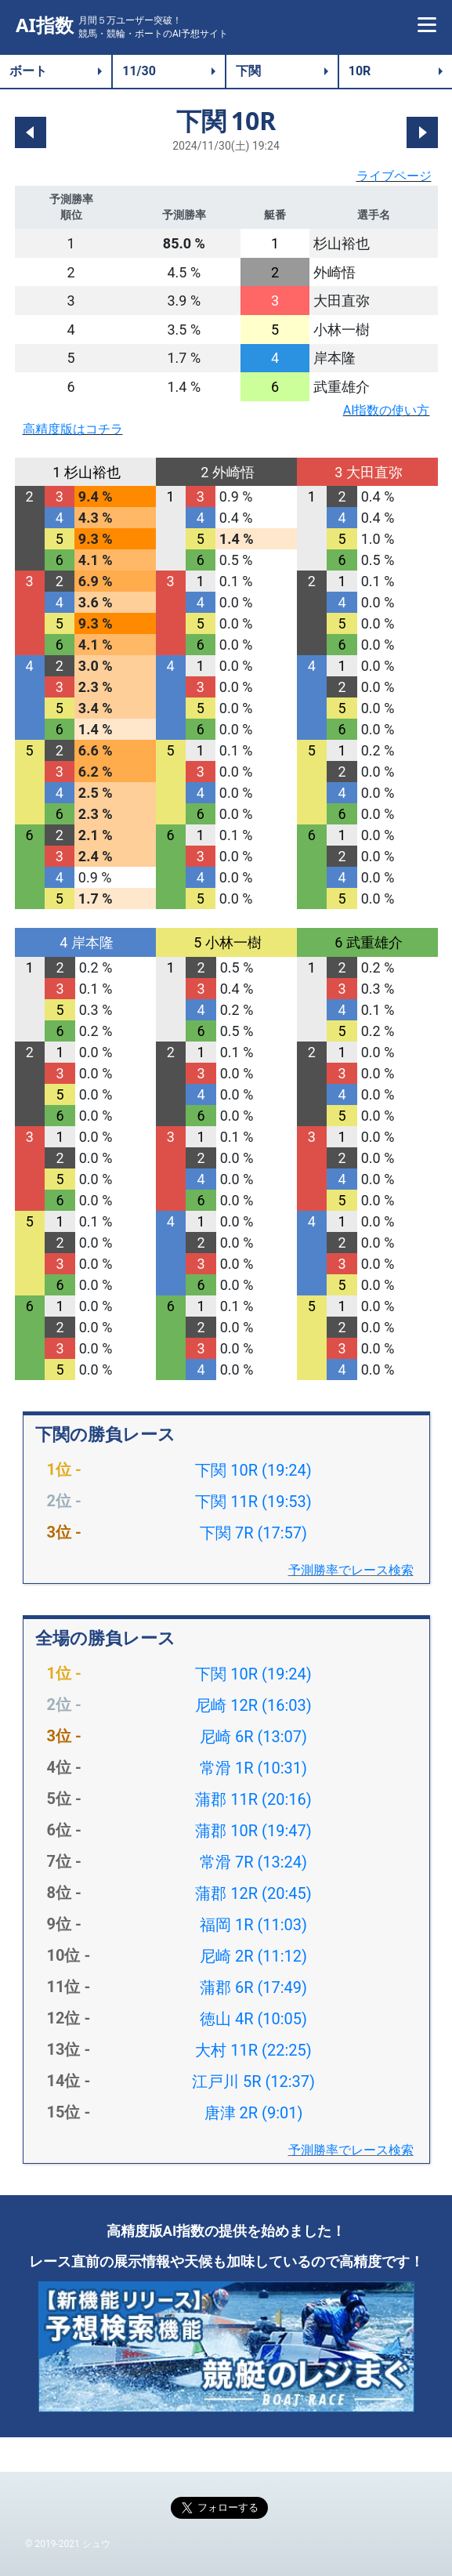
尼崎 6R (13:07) (253, 1736)
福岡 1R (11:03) (253, 1924)
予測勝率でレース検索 (351, 1570)
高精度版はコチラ (73, 429)
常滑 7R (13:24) (253, 1862)
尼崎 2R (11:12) (253, 1956)
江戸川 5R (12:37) (253, 2081)
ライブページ (394, 175)
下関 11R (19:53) (253, 1501)
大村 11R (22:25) (253, 2050)
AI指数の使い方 (386, 410)
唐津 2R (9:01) (253, 2112)
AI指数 (45, 25)
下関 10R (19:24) (253, 1470)
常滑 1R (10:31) (253, 1768)
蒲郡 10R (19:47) (253, 1830)
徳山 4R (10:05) (253, 2018)
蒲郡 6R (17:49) (253, 1987)
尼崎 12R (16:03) (253, 1705)
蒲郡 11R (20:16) (253, 1799)
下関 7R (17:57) (253, 1532)
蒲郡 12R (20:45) (253, 1893)
